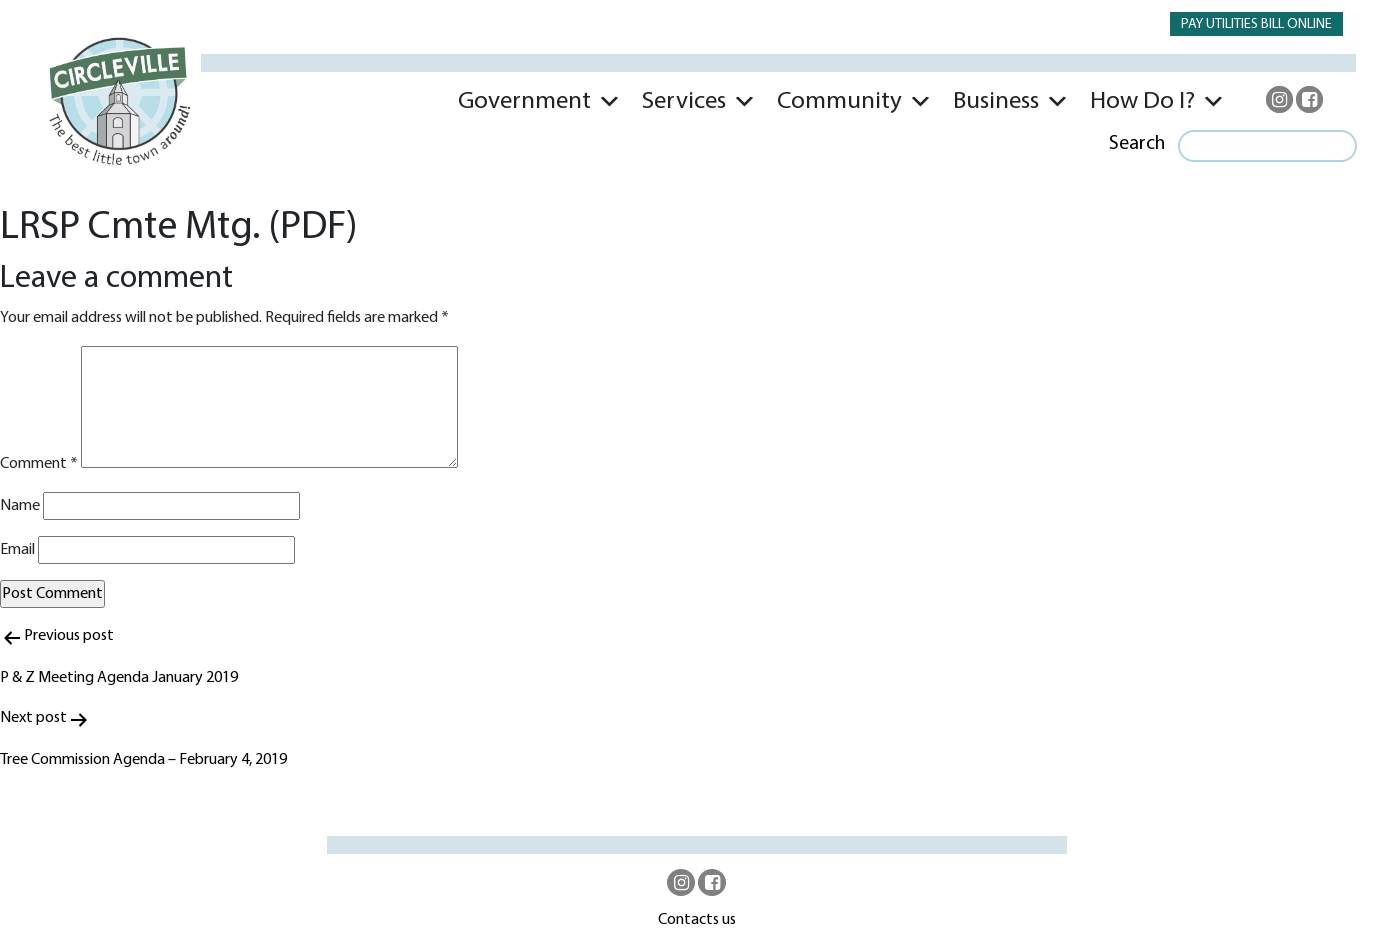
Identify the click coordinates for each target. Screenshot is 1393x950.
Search (1137, 144)
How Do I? (1142, 101)
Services (684, 101)
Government (524, 101)
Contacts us (697, 920)
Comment (39, 464)
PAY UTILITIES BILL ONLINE (1256, 24)
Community (839, 101)
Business (996, 101)
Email (17, 550)
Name (20, 506)
